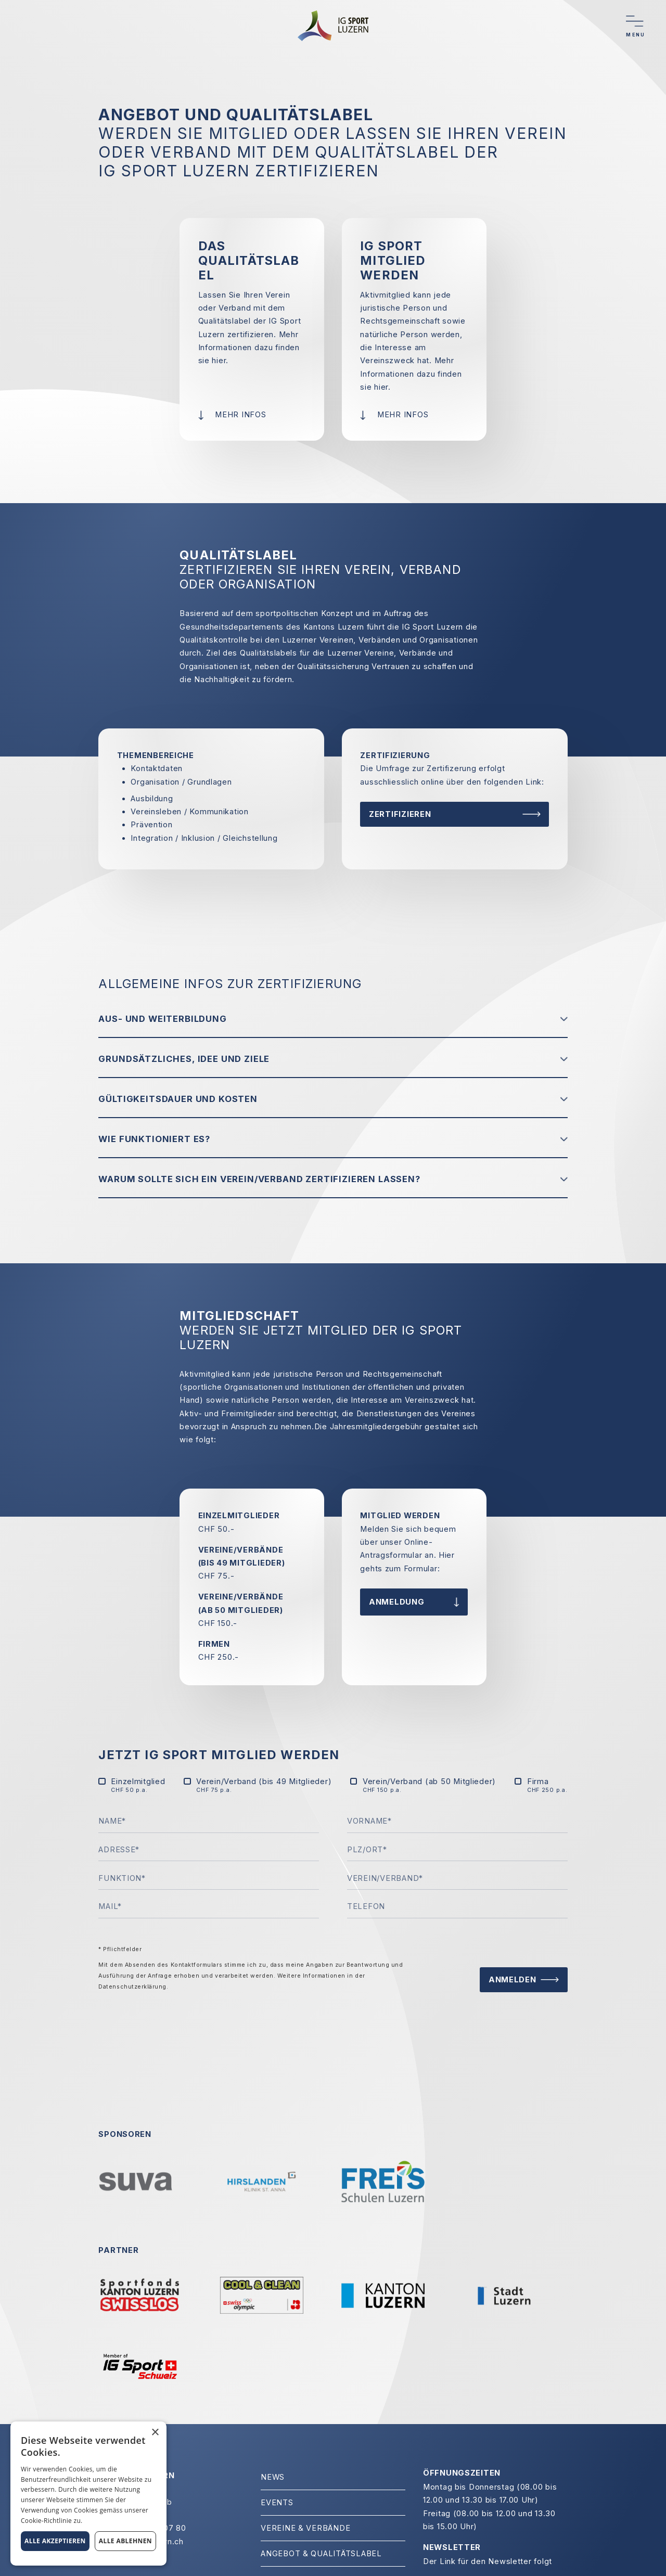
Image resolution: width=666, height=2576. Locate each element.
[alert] (88, 2493)
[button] (332, 1019)
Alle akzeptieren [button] (55, 2540)
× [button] (155, 2433)
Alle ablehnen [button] (125, 2540)
